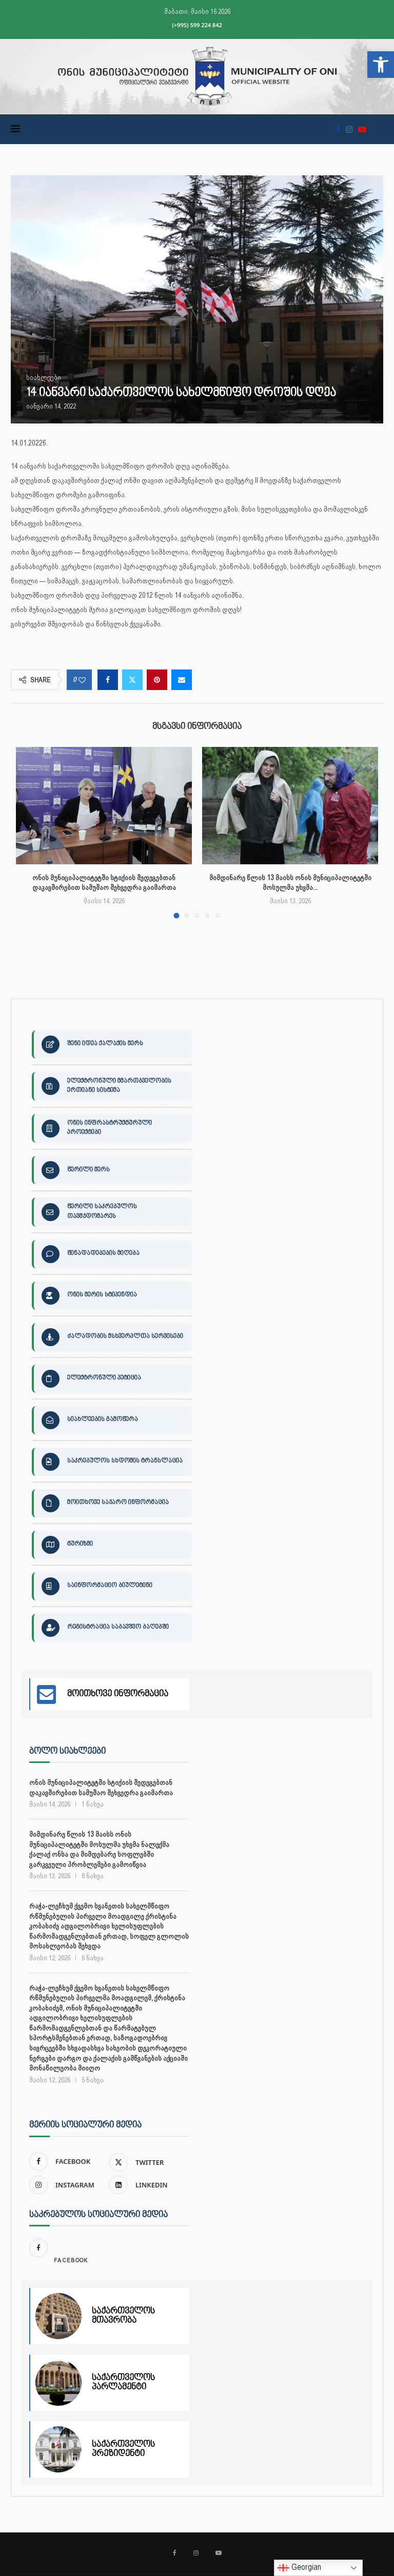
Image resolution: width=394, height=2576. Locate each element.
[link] (380, 64)
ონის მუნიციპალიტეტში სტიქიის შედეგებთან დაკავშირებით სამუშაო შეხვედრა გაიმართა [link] (101, 1787)
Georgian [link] (299, 2568)
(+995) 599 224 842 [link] (197, 25)
